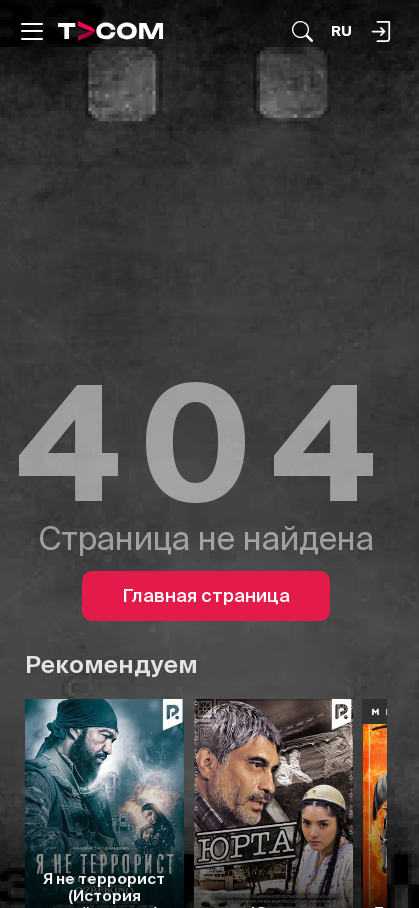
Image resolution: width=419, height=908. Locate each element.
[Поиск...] (302, 31)
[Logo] (111, 31)
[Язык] (341, 31)
